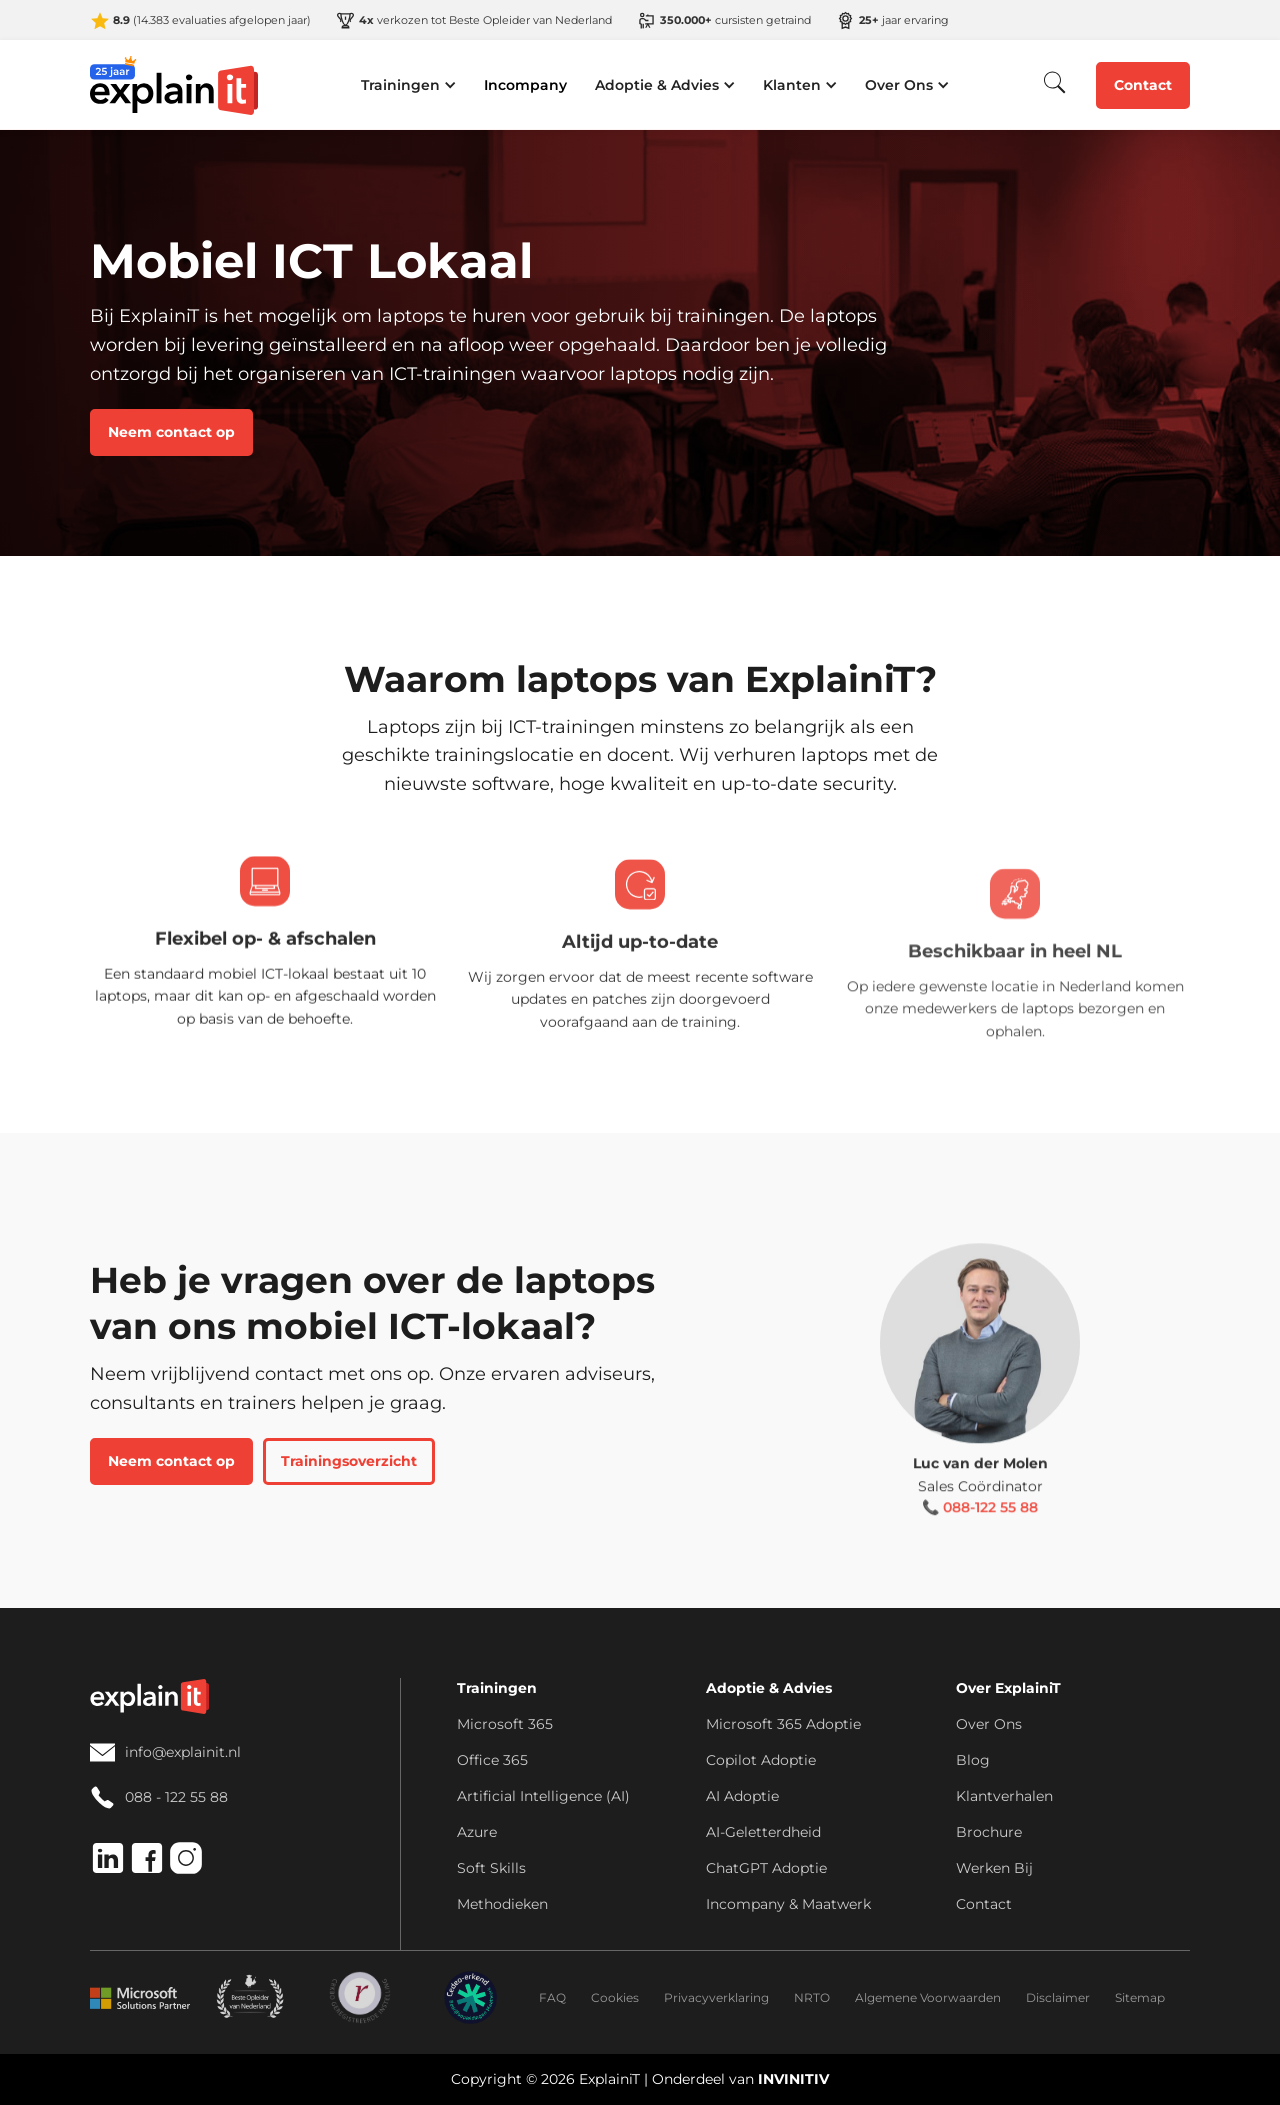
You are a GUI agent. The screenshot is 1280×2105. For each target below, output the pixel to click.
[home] (175, 85)
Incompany (525, 85)
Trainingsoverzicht (349, 1461)
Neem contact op (171, 432)
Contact (1143, 85)
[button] (408, 85)
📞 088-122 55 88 (980, 1532)
